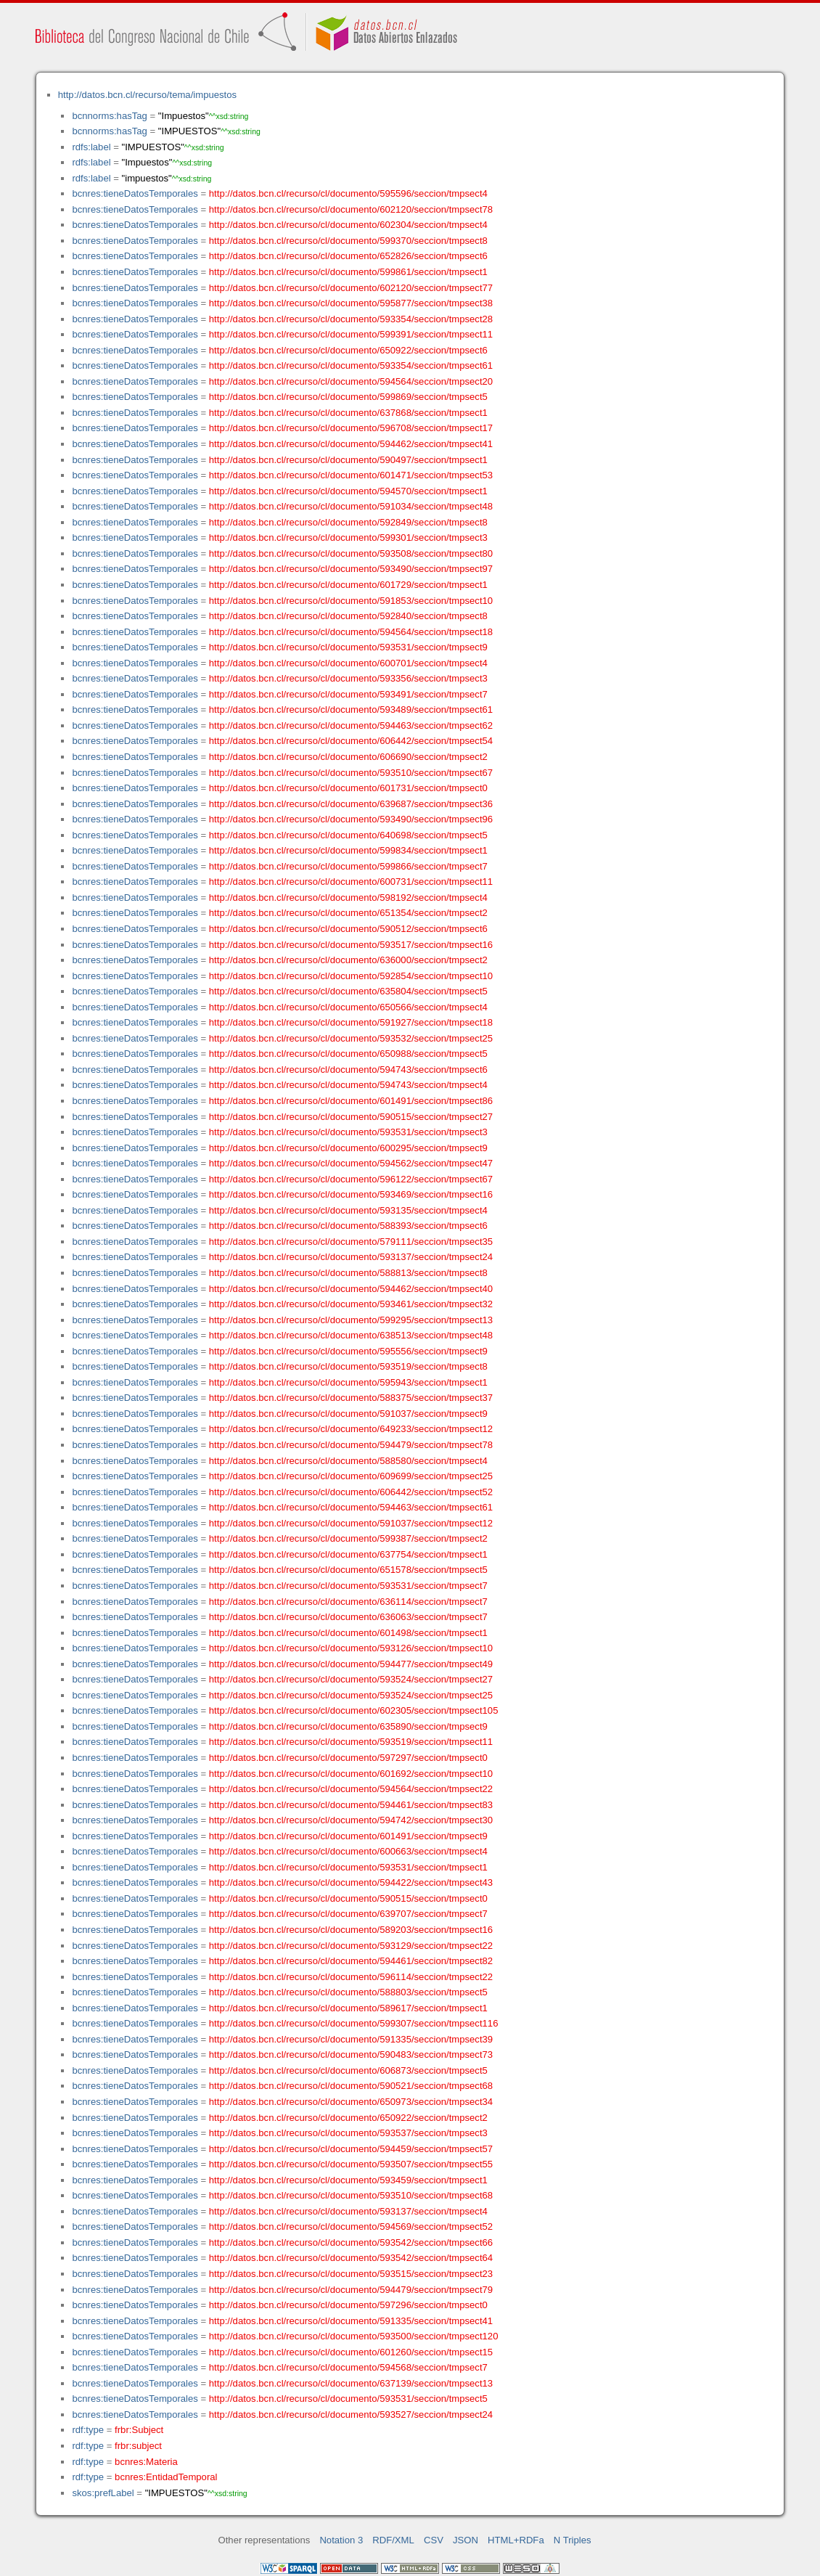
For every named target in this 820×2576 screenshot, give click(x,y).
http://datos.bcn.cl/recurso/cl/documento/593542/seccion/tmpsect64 (351, 2257)
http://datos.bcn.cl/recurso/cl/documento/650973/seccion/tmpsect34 (351, 2101)
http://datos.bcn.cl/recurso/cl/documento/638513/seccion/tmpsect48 (351, 1335)
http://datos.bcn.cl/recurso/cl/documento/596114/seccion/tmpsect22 (351, 1976)
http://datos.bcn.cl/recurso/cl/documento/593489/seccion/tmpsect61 (351, 709)
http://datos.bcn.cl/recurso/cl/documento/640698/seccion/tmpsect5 (348, 835)
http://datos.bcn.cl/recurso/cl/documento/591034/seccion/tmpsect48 (351, 506)
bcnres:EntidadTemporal (166, 2476)
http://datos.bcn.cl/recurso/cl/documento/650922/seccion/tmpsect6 (348, 350)
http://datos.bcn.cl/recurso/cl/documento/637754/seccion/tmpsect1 (348, 1554)
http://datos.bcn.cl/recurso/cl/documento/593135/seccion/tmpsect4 (348, 1210)
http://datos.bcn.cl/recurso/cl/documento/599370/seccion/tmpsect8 (348, 240)
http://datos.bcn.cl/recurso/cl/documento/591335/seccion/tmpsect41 (351, 2320)
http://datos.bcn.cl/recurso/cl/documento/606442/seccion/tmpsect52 (351, 1492)
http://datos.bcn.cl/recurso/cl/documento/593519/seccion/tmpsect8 (348, 1366)
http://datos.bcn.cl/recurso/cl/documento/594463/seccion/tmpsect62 (351, 725)
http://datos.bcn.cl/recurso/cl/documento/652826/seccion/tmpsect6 (348, 255)
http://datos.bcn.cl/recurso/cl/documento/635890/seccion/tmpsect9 (348, 1726)
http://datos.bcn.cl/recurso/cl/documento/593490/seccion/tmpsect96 (351, 819)
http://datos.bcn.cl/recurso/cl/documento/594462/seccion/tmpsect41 (351, 443)
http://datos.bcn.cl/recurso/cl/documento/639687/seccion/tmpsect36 (351, 803)
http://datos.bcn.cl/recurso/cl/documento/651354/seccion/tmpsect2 (348, 912)
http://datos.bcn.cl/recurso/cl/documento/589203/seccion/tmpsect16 (351, 1929)
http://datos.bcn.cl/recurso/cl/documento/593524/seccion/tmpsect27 (351, 1679)
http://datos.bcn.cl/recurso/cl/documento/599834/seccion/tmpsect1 (348, 850)
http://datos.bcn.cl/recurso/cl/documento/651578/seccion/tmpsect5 (348, 1569)
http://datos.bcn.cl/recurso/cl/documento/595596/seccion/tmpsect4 (348, 193)
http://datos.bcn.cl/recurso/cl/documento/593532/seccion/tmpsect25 (351, 1038)
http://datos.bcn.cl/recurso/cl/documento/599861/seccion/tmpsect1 (348, 271)
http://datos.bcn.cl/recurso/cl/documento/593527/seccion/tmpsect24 (351, 2414)
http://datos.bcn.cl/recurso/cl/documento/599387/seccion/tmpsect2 (348, 1538)
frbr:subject (138, 2445)
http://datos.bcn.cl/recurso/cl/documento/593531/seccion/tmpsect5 (348, 2398)
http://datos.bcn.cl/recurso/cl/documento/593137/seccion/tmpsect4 (348, 2211)
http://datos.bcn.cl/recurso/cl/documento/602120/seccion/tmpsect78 (351, 209)
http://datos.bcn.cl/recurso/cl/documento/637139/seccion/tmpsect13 (351, 2383)
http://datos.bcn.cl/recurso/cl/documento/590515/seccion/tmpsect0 (348, 1898)
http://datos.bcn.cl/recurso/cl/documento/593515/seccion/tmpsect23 (351, 2273)
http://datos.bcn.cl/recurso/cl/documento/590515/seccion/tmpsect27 (351, 1116)
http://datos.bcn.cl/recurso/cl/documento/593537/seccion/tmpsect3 (348, 2132)
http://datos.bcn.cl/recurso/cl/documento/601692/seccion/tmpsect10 (351, 1773)
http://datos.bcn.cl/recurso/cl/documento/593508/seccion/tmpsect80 (351, 553)
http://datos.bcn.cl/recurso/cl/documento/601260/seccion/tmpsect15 (351, 2352)
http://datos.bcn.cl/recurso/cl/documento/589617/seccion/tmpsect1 (348, 2008)
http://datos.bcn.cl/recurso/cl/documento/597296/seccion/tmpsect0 (348, 2304)
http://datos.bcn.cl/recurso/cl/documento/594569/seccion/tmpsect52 (351, 2226)
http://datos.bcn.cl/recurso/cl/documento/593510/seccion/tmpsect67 (351, 772)
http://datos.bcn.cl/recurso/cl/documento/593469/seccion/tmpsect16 (351, 1194)
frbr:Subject (139, 2429)
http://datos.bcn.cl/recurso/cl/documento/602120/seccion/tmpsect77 (351, 287)
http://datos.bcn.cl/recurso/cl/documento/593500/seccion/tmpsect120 (354, 2336)
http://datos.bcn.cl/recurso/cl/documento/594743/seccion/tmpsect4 (348, 1084)
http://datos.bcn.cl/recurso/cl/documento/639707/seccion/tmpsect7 (348, 1913)
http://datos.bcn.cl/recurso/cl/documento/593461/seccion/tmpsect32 (351, 1304)
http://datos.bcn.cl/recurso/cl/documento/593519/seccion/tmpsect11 (351, 1741)
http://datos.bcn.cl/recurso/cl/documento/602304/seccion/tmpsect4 (348, 224)
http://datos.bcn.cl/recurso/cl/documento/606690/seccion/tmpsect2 (348, 756)
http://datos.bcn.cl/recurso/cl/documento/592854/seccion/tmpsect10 (351, 975)
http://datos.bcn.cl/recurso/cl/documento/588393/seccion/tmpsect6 (348, 1225)
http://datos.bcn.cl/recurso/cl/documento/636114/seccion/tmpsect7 (348, 1601)
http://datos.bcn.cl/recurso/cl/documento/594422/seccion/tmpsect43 (351, 1882)
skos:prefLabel (103, 2492)
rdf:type (88, 2429)
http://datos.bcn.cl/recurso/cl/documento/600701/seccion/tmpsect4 (348, 663)
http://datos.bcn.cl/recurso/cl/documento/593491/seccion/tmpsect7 (348, 694)
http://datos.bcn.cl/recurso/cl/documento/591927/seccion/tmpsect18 (351, 1022)
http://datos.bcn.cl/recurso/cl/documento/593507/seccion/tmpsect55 (351, 2164)
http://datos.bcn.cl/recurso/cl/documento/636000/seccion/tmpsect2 (348, 959)
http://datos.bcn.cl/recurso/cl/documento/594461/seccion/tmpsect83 (351, 1804)
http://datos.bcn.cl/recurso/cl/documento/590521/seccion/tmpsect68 (351, 2085)
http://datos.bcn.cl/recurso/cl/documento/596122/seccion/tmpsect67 (351, 1179)
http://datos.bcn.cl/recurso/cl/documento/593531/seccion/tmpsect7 (348, 1585)
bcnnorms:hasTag (109, 115)
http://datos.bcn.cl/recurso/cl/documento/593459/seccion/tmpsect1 (348, 2180)
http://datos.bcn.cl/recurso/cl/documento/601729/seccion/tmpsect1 (348, 584)
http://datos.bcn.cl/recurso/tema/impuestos (147, 94)
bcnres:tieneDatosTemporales (134, 193)
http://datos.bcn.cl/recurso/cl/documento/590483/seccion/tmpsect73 (351, 2054)
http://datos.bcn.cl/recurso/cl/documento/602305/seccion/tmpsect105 (354, 1710)
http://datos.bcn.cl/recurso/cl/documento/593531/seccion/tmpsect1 (348, 1867)
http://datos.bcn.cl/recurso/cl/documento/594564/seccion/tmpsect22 (351, 1788)
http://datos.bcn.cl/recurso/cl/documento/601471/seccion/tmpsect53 (351, 475)
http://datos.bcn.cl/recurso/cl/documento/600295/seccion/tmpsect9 (348, 1147)
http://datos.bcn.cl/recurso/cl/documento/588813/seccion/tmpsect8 (348, 1272)
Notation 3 (341, 2540)
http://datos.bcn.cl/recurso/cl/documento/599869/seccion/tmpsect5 (348, 396)
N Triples (572, 2540)
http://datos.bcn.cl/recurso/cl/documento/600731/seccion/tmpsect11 (351, 881)
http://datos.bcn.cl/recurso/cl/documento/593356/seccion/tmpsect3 (348, 678)
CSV (433, 2540)
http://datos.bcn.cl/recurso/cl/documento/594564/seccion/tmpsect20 (351, 381)
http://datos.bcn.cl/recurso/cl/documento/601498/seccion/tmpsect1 (348, 1632)
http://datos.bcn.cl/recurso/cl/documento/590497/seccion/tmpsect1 (348, 459)
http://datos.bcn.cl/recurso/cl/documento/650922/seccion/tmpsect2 (348, 2117)
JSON (465, 2540)
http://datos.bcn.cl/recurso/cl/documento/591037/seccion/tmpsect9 (348, 1413)
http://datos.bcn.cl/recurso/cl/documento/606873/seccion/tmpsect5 (348, 2070)
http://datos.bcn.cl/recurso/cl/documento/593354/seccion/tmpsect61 (351, 365)
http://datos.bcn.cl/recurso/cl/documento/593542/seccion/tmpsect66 (351, 2242)
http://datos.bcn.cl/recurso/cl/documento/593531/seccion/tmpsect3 (348, 1132)
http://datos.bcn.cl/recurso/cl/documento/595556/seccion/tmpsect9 (348, 1351)
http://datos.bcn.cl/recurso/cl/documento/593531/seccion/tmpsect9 (348, 647)
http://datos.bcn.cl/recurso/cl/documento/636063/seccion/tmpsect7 (348, 1616)
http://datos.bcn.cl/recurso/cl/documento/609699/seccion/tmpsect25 (351, 1476)
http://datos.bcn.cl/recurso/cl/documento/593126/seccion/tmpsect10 (351, 1648)
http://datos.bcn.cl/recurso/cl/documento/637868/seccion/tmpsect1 (348, 412)
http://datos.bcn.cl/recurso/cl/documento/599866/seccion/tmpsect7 (348, 866)
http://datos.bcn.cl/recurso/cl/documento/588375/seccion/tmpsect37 (351, 1397)
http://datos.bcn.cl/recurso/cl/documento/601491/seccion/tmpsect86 (351, 1100)
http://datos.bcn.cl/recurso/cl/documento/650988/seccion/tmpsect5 (348, 1053)
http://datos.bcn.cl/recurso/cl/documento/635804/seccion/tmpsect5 (348, 991)
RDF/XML (393, 2540)
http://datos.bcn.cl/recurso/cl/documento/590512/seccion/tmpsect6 (348, 928)
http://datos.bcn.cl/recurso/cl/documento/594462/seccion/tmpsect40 (351, 1288)
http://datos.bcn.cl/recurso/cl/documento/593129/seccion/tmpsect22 (351, 1945)
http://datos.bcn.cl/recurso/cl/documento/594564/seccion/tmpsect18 (351, 631)
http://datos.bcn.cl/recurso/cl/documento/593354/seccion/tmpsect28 (351, 319)
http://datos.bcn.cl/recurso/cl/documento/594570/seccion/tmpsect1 (348, 491)
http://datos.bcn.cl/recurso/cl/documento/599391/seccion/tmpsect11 (351, 334)
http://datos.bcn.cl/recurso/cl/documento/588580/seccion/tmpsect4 (348, 1460)
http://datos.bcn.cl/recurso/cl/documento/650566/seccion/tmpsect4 (348, 1007)
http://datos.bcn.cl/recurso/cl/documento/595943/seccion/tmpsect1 (348, 1382)
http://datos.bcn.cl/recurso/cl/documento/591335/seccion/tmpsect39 (351, 2039)
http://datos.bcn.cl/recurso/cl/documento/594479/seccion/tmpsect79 (351, 2289)
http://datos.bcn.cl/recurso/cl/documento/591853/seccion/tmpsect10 (351, 600)
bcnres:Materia (146, 2461)
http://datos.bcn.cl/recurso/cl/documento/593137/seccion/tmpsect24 (351, 1256)
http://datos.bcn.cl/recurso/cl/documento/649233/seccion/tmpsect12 (351, 1428)
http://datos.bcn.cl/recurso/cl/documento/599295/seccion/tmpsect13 (351, 1319)
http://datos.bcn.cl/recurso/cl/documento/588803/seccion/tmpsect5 (348, 1992)
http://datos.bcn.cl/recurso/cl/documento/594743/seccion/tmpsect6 (348, 1069)
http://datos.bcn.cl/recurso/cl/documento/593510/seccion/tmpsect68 (351, 2195)
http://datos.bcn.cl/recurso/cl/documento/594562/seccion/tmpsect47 (351, 1163)
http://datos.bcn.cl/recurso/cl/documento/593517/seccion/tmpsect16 (351, 944)
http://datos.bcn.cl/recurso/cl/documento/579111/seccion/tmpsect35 (351, 1241)
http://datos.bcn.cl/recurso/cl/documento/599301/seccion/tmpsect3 (348, 537)
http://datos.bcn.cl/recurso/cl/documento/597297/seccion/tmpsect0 (348, 1757)
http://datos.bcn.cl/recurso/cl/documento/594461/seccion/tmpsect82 (351, 1960)
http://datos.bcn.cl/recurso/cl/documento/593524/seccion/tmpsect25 (351, 1695)
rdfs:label (91, 147)
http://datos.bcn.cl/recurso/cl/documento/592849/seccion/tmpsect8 (348, 522)
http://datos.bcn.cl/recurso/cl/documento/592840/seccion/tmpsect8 (348, 615)
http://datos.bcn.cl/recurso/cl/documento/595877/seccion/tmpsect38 (351, 303)
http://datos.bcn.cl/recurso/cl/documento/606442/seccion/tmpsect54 (351, 740)
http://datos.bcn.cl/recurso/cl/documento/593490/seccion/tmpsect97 (351, 568)
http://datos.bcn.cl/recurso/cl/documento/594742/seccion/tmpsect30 (351, 1820)
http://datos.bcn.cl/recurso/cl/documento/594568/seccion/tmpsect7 (348, 2367)
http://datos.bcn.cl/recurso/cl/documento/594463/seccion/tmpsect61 (351, 1507)
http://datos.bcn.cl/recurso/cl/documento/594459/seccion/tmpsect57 (351, 2148)
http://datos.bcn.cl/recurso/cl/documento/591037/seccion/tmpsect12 (351, 1523)
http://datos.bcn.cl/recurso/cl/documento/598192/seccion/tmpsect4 (348, 897)
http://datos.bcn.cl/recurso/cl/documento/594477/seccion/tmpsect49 (351, 1664)
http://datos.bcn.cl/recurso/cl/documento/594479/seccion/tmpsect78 (351, 1444)
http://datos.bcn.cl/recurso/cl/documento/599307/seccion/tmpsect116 (354, 2023)
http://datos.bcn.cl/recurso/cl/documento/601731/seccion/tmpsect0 (348, 787)
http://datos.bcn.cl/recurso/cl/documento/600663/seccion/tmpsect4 (348, 1851)
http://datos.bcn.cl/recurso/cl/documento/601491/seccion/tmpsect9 (348, 1836)
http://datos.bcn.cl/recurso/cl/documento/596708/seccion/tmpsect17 (351, 427)
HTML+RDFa (516, 2540)
